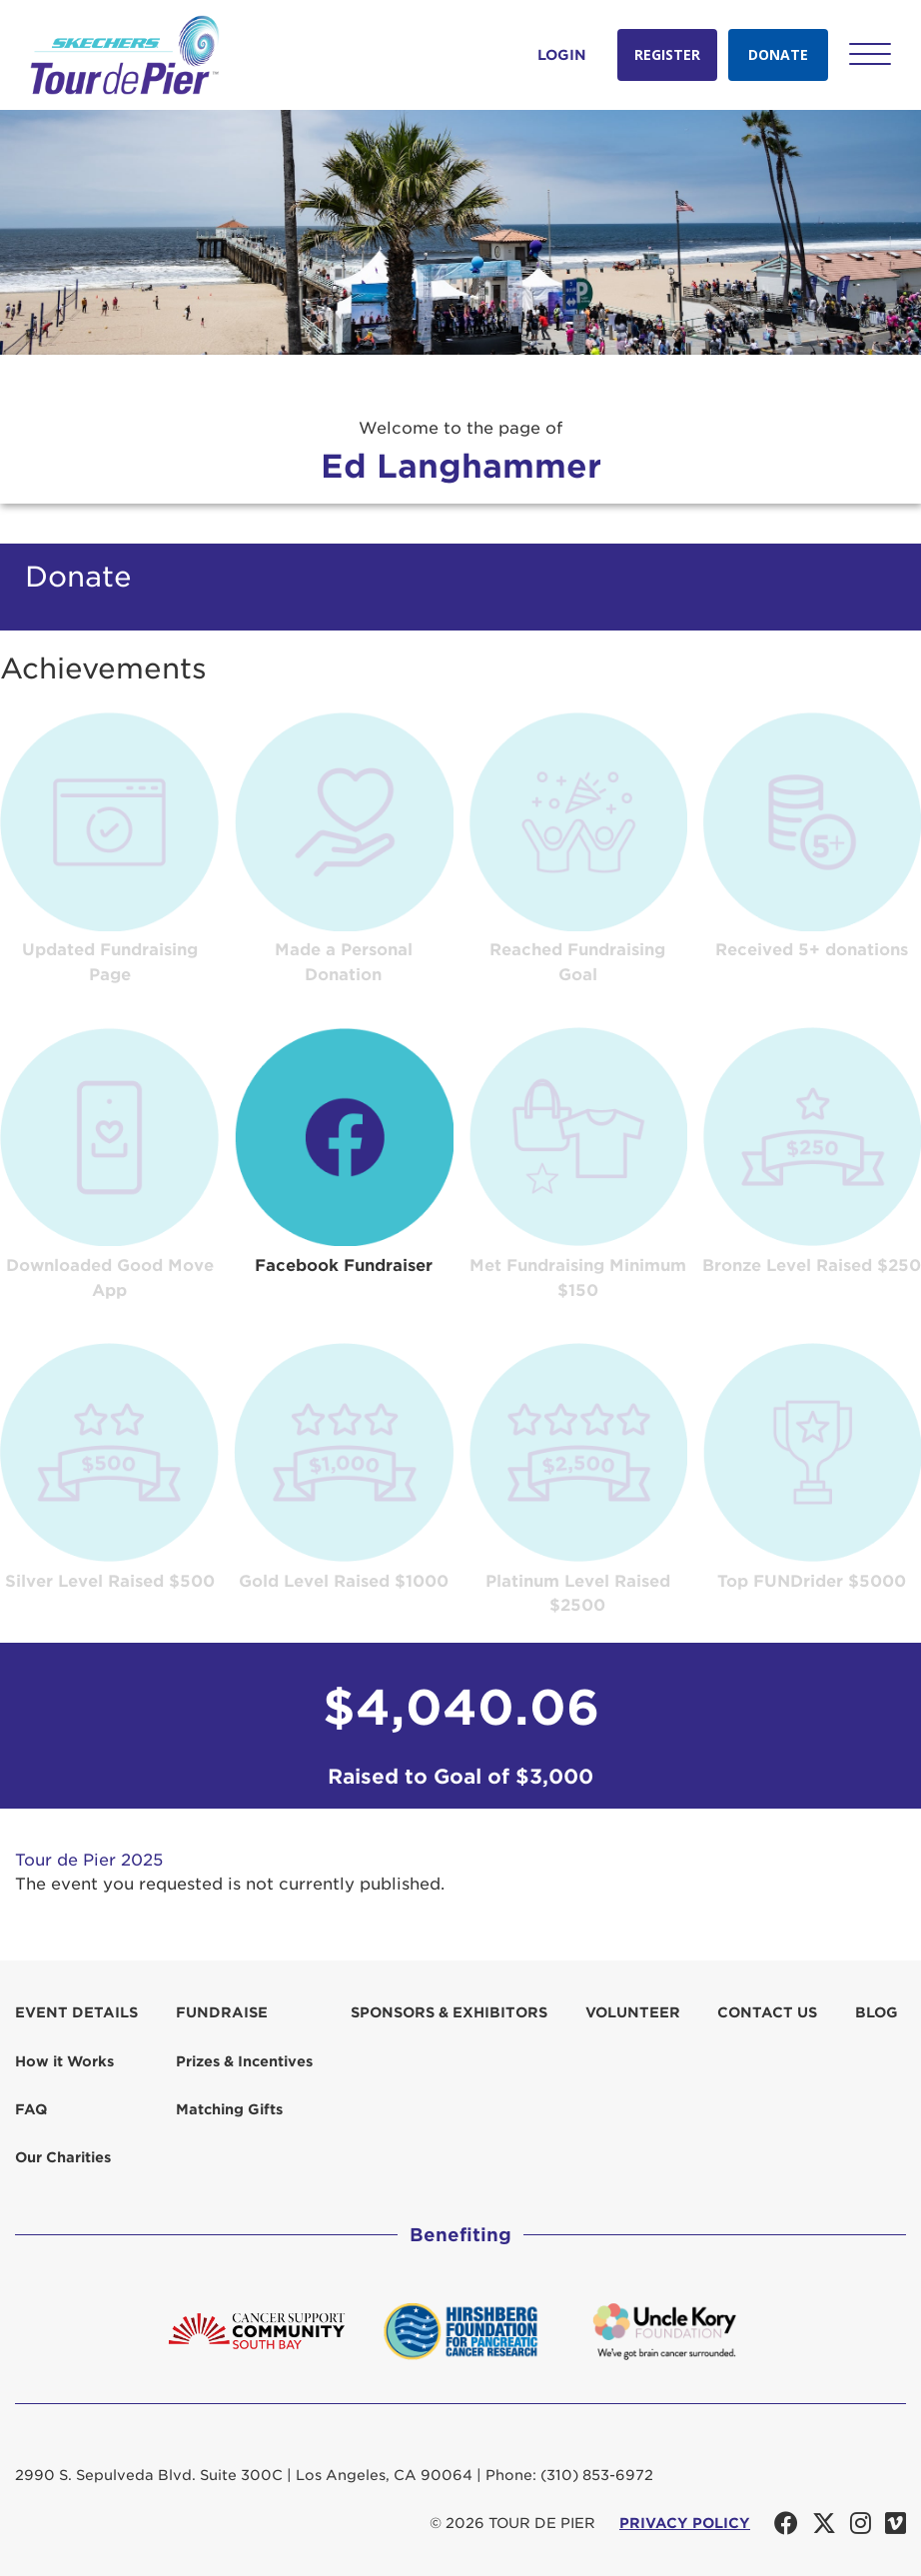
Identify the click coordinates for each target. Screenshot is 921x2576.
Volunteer (632, 2012)
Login (561, 55)
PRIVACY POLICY (684, 2523)
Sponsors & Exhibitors (449, 2012)
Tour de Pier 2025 (89, 1860)
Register (667, 54)
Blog (876, 2012)
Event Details (76, 2012)
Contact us (767, 2012)
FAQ (31, 2109)
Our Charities (63, 2157)
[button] (870, 54)
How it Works (64, 2061)
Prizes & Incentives (244, 2061)
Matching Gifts (229, 2109)
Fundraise (222, 2012)
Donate (778, 54)
